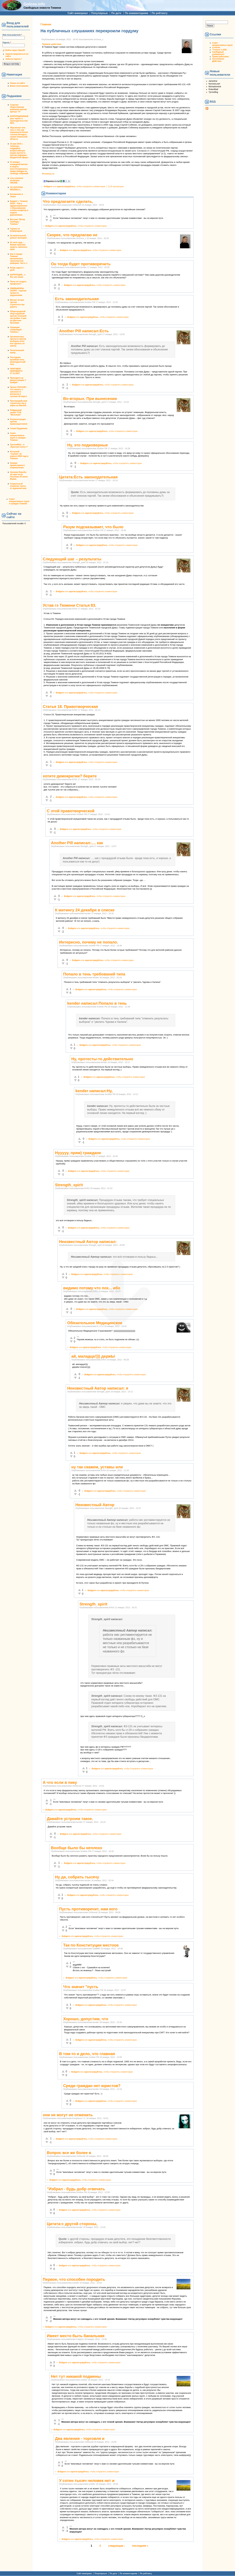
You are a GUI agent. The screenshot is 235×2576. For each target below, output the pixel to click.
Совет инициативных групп (222, 44)
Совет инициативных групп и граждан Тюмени (18, 436)
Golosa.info (34, 4)
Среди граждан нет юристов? (91, 2085)
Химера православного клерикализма (17, 465)
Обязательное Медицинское (94, 1323)
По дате (116, 13)
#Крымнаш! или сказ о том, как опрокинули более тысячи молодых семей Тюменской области (19, 133)
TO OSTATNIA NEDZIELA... (16, 188)
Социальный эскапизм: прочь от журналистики (18, 486)
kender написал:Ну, (94, 1091)
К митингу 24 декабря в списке (85, 910)
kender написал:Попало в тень (97, 1003)
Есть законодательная (77, 299)
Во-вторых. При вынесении (90, 398)
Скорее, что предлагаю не (72, 235)
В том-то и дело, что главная (87, 2054)
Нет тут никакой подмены (76, 2376)
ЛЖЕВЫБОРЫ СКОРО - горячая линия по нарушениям (18, 291)
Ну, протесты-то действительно (102, 1059)
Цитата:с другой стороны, (72, 2224)
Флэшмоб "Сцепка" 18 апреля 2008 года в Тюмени (19, 455)
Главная (45, 24)
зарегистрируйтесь (66, 186)
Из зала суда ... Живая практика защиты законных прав (18, 245)
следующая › (116, 2545)
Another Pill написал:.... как (77, 843)
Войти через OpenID (15, 50)
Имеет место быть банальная (75, 2336)
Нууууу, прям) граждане (78, 1153)
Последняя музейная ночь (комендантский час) (17, 360)
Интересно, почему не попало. (88, 942)
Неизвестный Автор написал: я (97, 1388)
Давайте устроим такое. (70, 1818)
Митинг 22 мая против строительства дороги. (17, 303)
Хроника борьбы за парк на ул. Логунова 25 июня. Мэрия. (19, 475)
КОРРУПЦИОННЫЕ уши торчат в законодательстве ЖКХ (19, 119)
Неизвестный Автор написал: (88, 1241)
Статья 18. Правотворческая (70, 706)
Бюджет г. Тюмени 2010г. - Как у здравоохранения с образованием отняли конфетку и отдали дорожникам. (19, 208)
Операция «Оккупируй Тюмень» (16, 329)
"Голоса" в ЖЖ (219, 50)
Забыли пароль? (13, 59)
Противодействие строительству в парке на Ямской (18, 403)
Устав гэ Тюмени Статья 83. (69, 605)
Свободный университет (218, 53)
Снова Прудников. (19, 428)
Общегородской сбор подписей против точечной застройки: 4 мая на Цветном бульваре (18, 317)
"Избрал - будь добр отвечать (76, 2189)
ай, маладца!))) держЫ (93, 1356)
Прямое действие (51, 44)
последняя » (140, 2545)
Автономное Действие (218, 60)
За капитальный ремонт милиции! (18, 236)
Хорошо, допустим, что (85, 2019)
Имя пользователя (12, 35)
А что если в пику (60, 1782)
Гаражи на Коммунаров (16, 230)
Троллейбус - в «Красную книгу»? (19, 445)
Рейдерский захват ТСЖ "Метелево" (16, 412)
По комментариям (136, 13)
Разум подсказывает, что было (93, 527)
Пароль (6, 42)
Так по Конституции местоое (91, 1945)
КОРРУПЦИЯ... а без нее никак (17, 276)
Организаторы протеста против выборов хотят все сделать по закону (18, 341)
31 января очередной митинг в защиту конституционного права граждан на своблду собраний (19, 168)
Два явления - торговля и (79, 2438)
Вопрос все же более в (69, 2152)
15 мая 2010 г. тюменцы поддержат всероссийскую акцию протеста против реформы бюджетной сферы (19, 151)
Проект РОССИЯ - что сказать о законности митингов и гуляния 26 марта (18, 391)
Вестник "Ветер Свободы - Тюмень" (17, 221)
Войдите (48, 186)
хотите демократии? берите (70, 776)
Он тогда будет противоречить (81, 264)
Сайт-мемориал (78, 13)
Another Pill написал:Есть (84, 331)
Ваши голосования (19, 86)
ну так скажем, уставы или (97, 1467)
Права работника (220, 56)
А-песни (216, 47)
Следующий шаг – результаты (72, 559)
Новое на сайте (17, 83)
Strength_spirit (69, 1185)
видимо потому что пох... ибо (91, 1288)
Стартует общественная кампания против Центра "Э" (18, 108)
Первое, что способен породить (74, 2279)
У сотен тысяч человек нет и (87, 2480)
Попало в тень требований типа (94, 974)
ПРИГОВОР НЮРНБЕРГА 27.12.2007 (16, 371)
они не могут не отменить (68, 2115)
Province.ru (48, 173)
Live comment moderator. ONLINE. (16, 180)
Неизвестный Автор (94, 1505)
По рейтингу (159, 13)
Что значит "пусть (80, 1986)
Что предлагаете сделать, (68, 201)
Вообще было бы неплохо (76, 1848)
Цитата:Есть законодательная (88, 477)
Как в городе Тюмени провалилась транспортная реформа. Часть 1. (19, 258)
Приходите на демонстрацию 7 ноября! (18, 380)
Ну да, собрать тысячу (77, 1877)
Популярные (99, 13)
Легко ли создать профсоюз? (18, 282)
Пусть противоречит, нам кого (88, 1909)
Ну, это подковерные (87, 445)
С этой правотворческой (70, 811)
